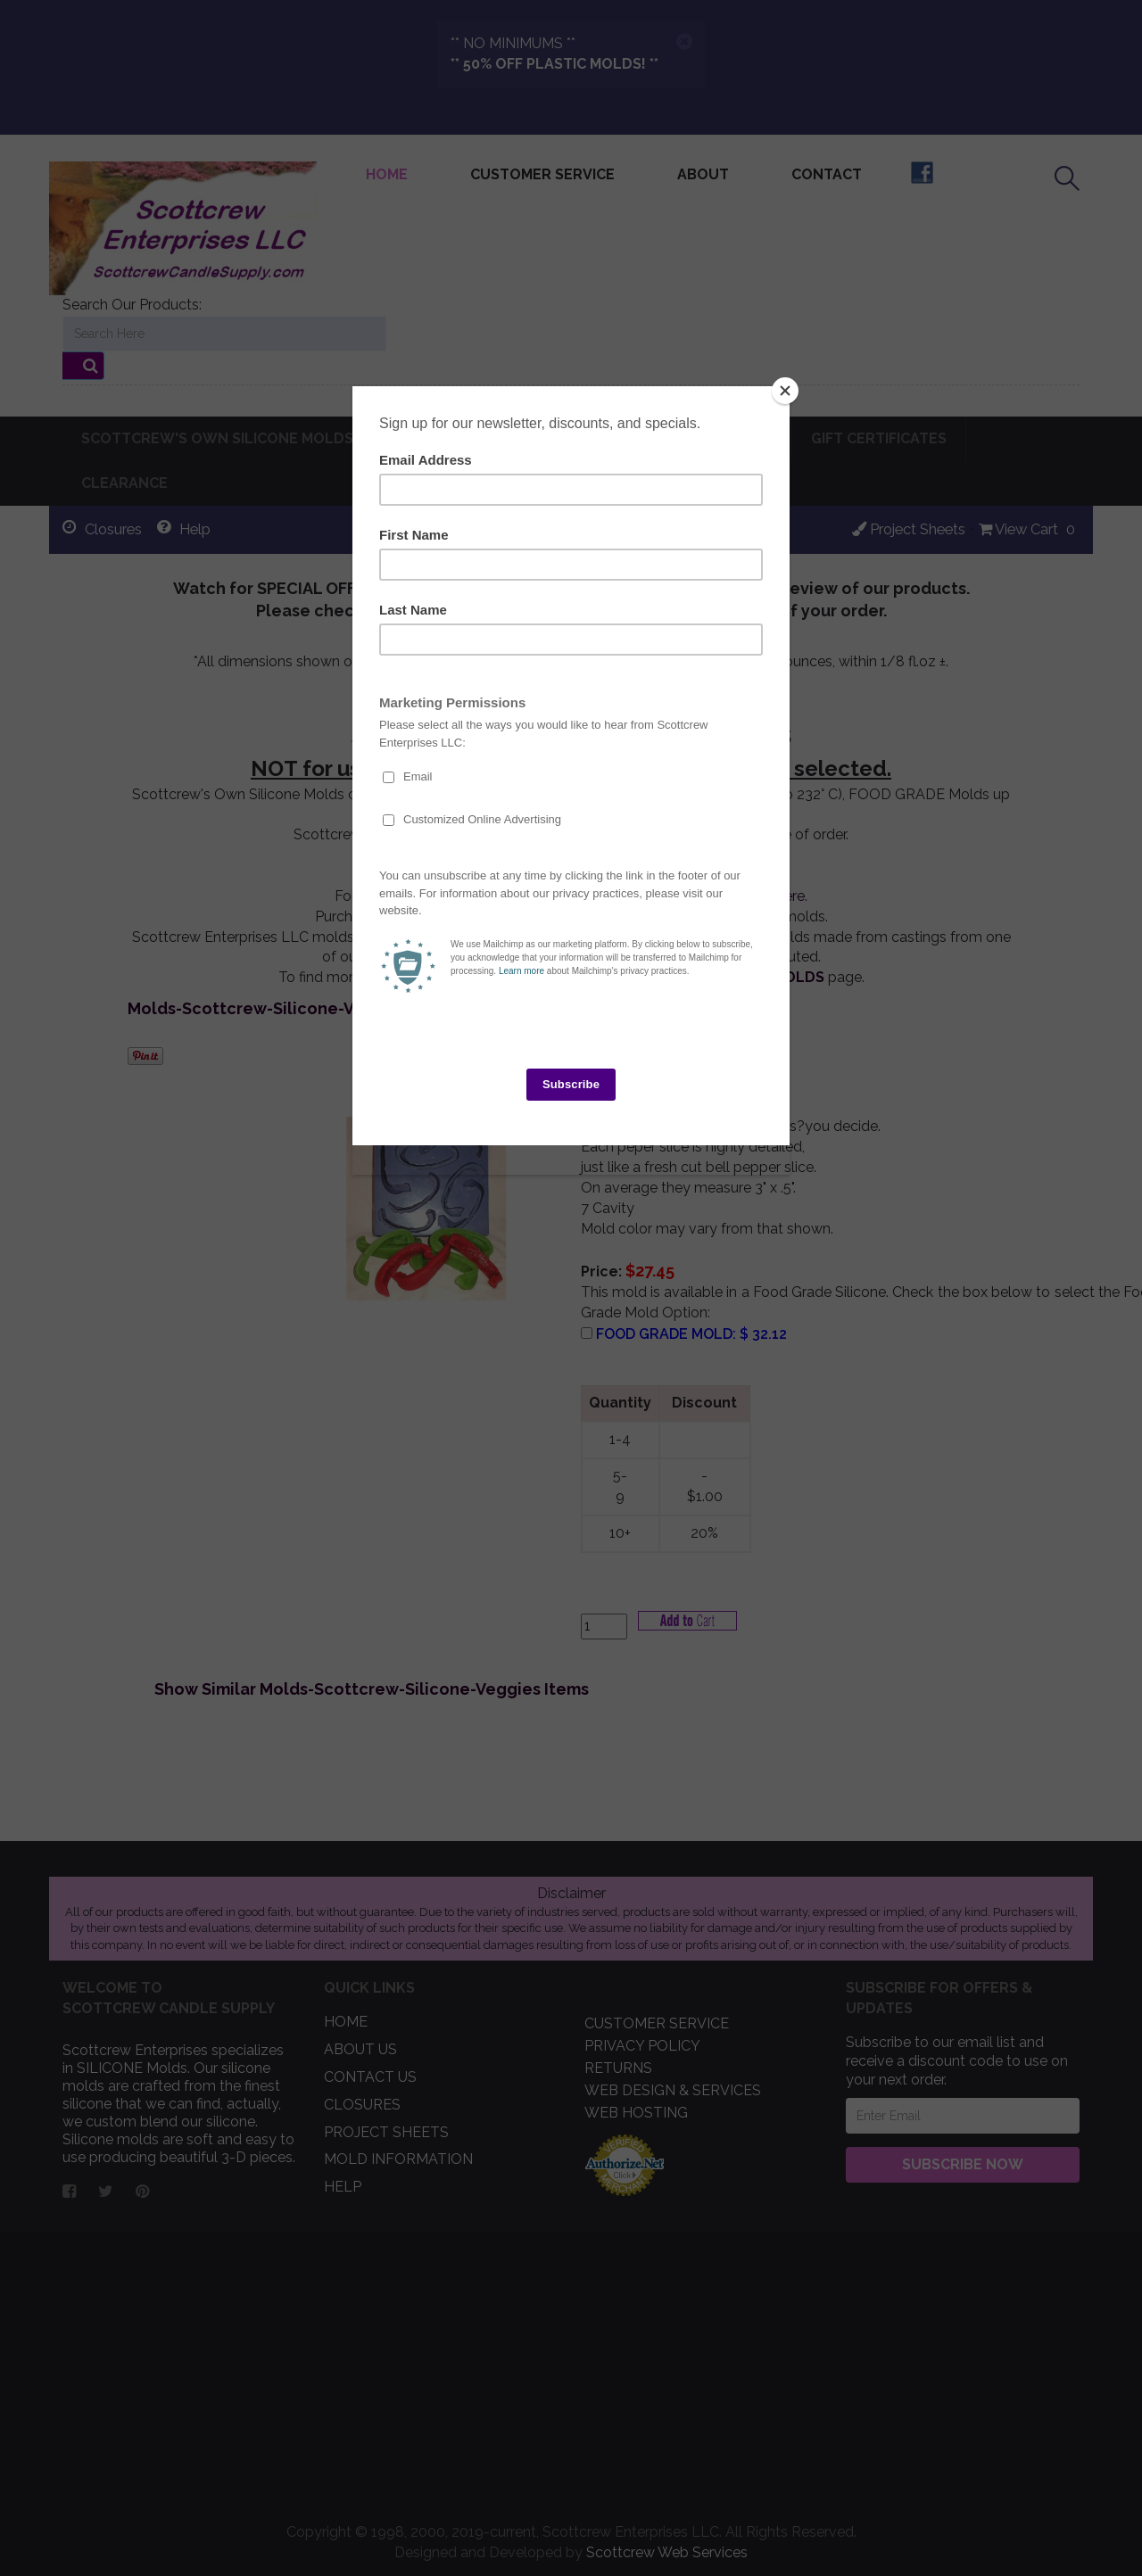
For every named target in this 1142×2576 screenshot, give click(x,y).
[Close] (785, 390)
